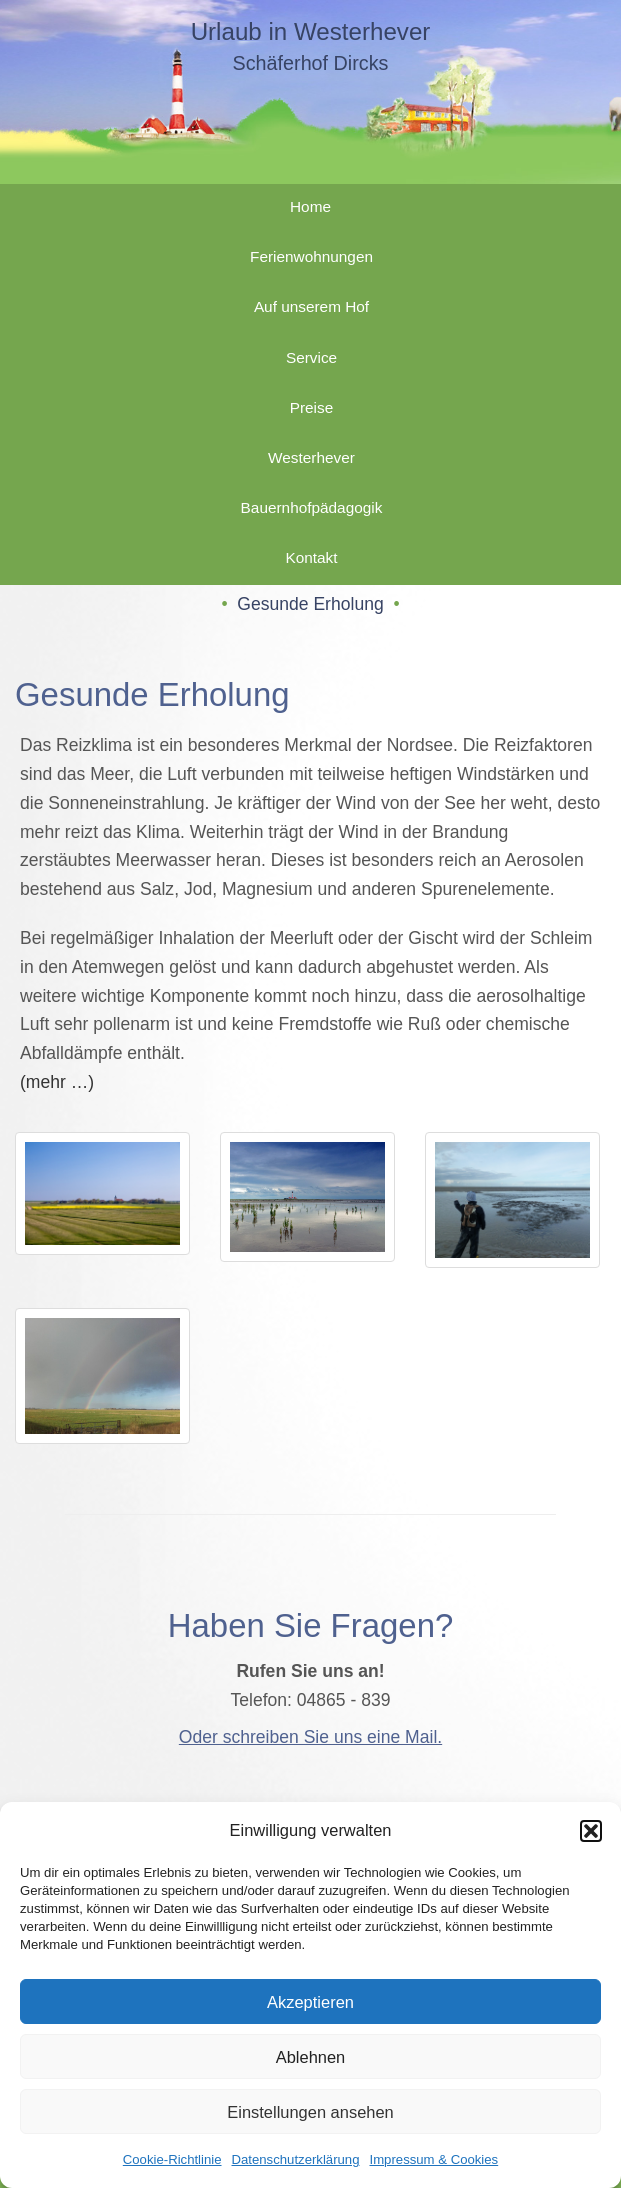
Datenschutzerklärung (296, 2159)
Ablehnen (311, 2057)
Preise (312, 407)
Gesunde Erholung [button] (310, 604)
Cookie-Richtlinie (172, 2159)
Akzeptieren (310, 2002)
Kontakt (311, 557)
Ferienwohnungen (311, 256)
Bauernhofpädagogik (312, 507)
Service (311, 357)
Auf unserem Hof (311, 306)
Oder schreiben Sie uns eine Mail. (310, 1737)
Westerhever (311, 457)
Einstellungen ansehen (310, 2112)
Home (310, 206)
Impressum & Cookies (434, 2159)
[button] (591, 1831)
